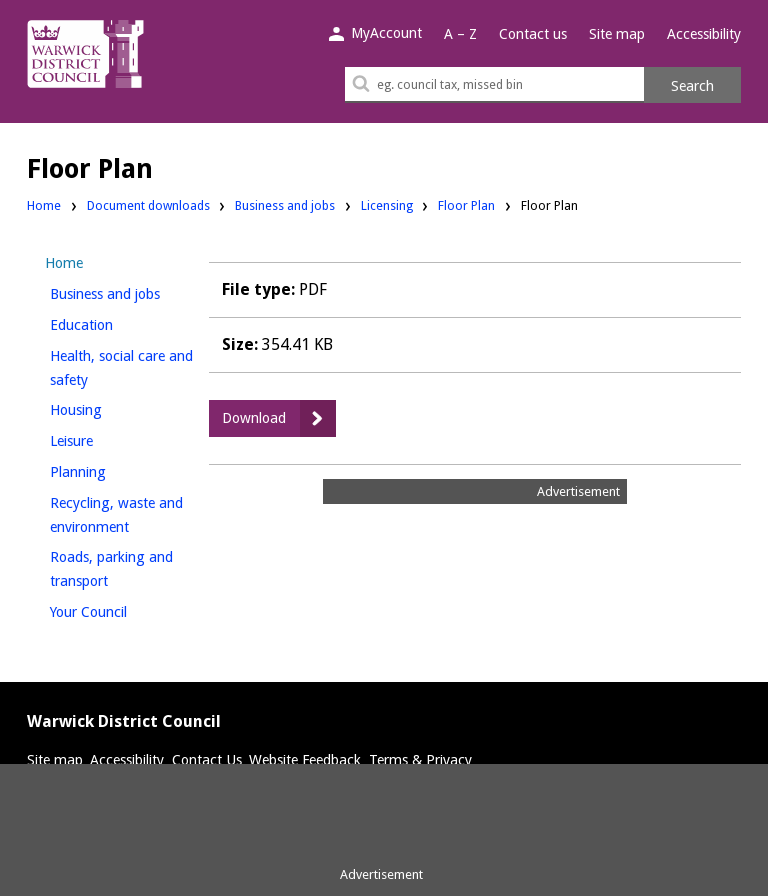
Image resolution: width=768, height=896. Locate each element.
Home (44, 205)
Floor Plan (466, 205)
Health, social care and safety (121, 368)
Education (115, 322)
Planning (111, 469)
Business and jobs (285, 204)
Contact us (533, 34)
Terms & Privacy (420, 760)
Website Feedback (305, 760)
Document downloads (148, 205)
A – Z (460, 34)
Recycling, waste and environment (123, 515)
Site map (617, 34)
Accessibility (704, 34)
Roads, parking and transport (112, 569)
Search (692, 86)
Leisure (105, 438)
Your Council (122, 609)
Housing (109, 407)
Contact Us (207, 760)
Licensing (387, 204)
